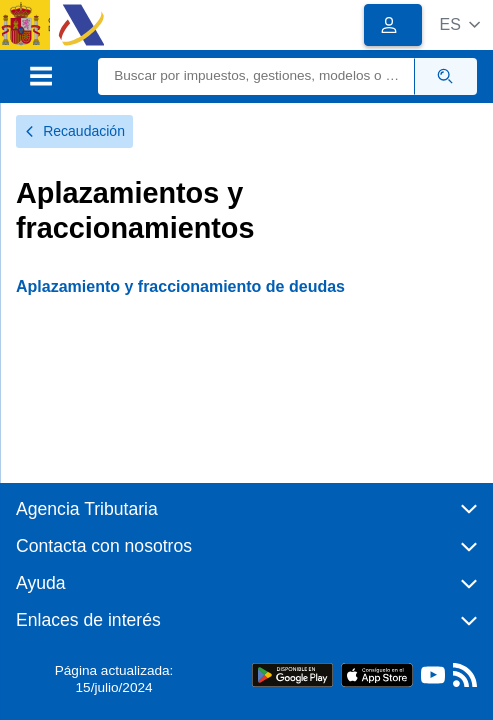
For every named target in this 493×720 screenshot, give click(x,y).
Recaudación (74, 131)
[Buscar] (256, 76)
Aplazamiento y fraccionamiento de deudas (180, 286)
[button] (459, 24)
